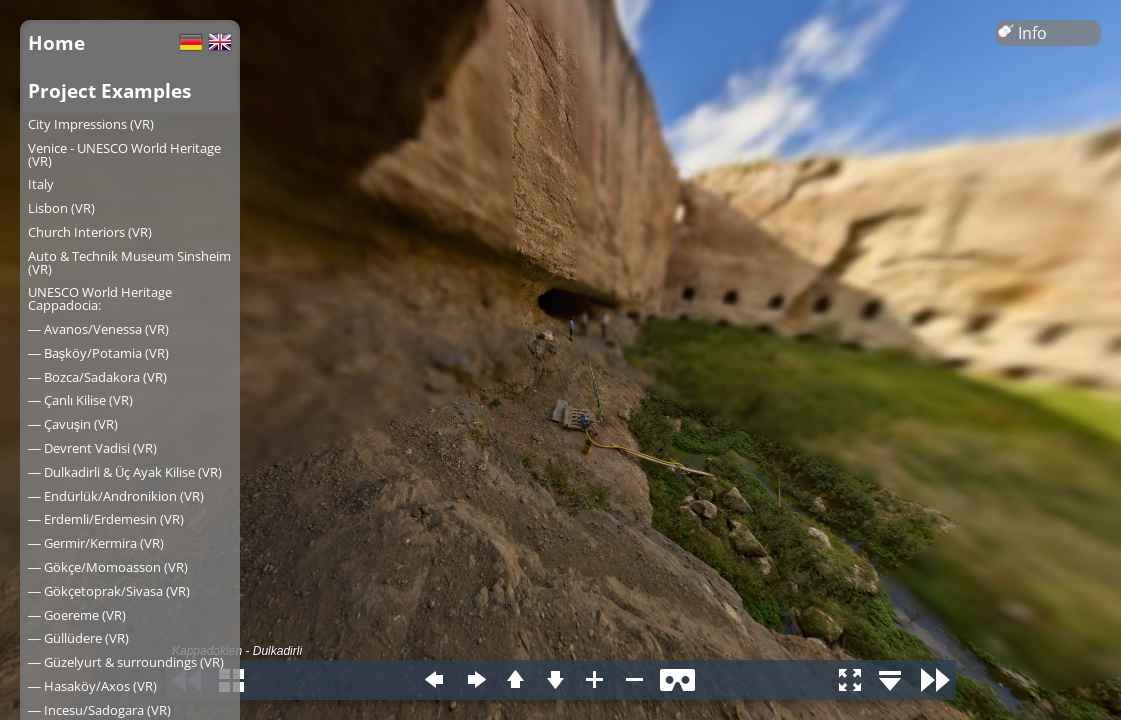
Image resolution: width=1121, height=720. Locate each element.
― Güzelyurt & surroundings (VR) (126, 662)
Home (56, 42)
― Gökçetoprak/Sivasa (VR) (109, 591)
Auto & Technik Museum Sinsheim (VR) (129, 262)
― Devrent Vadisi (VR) (92, 448)
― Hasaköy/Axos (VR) (92, 686)
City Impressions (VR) (91, 124)
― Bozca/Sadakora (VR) (97, 377)
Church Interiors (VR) (90, 232)
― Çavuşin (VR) (73, 424)
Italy (41, 184)
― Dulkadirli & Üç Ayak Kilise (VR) (125, 472)
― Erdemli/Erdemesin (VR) (106, 519)
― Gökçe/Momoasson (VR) (108, 567)
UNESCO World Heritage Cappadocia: (100, 298)
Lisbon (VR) (61, 208)
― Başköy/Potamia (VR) (98, 353)
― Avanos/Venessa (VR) (98, 329)
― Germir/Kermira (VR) (96, 543)
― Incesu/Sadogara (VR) (99, 710)
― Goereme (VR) (77, 615)
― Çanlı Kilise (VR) (80, 400)
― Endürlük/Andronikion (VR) (116, 496)
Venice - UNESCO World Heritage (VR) (124, 154)
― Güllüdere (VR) (78, 638)
